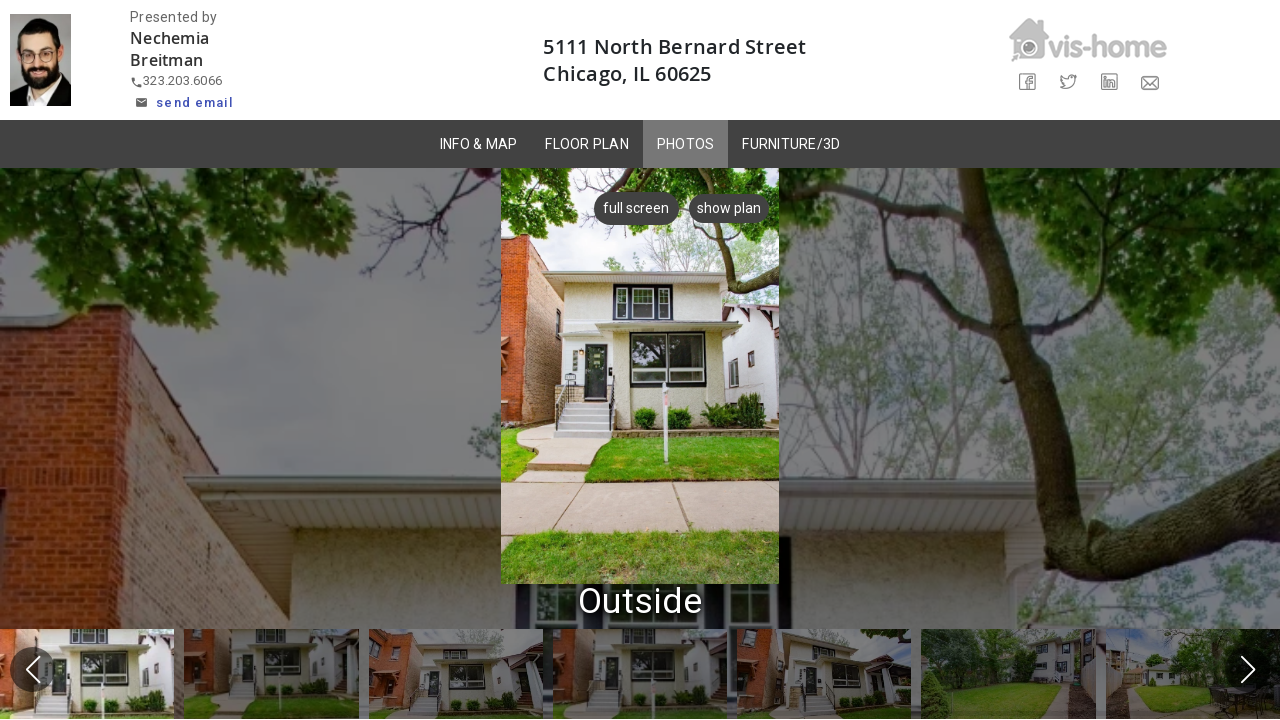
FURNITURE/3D (791, 144)
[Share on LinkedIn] (1108, 82)
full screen (631, 208)
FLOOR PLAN (587, 144)
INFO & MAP (479, 144)
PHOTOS (686, 144)
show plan (729, 208)
